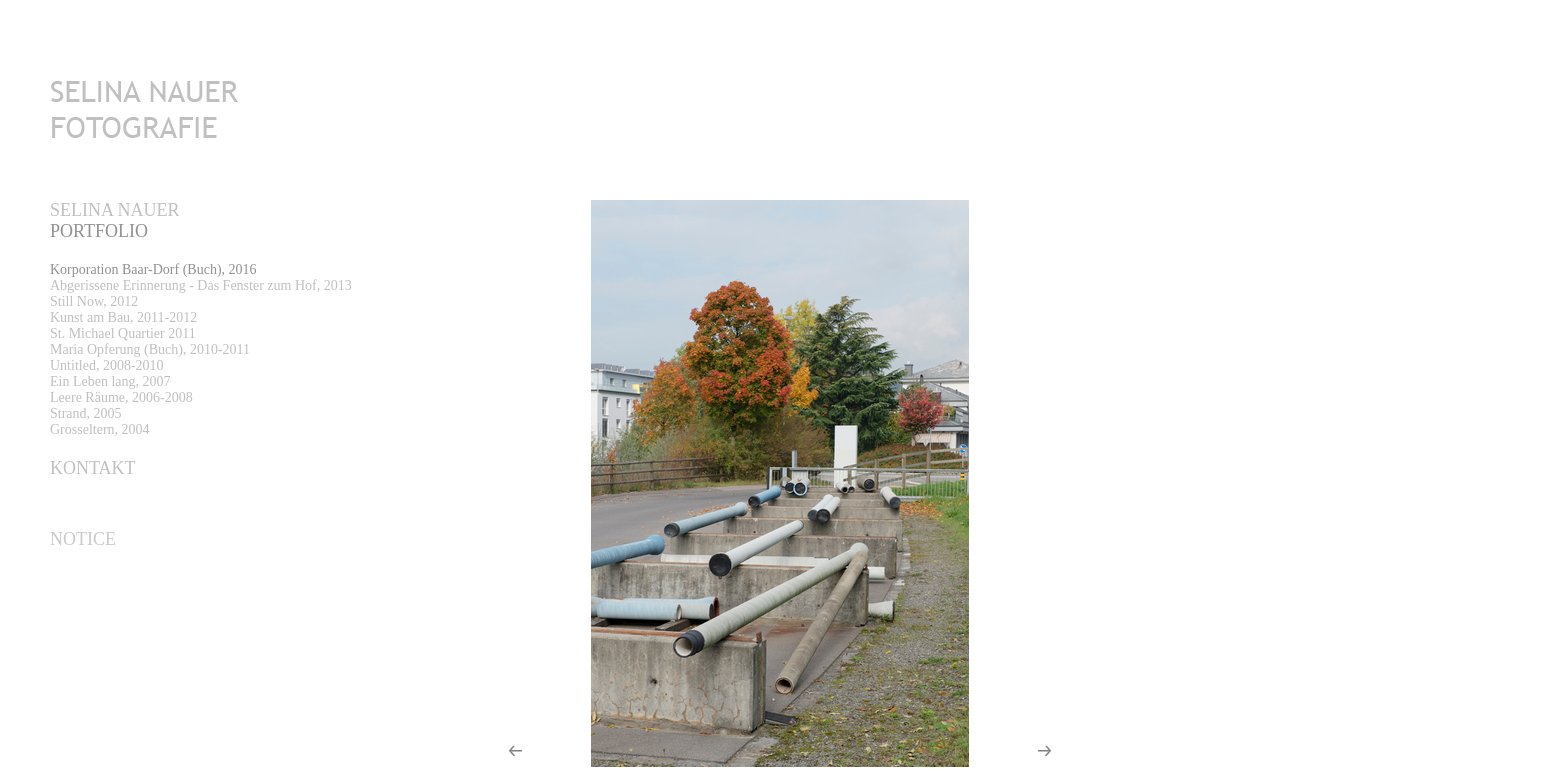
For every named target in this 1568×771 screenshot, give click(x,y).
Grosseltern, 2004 (100, 429)
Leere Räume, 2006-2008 (121, 397)
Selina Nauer (115, 210)
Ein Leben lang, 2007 (110, 381)
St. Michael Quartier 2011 (123, 333)
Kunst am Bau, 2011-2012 (123, 317)
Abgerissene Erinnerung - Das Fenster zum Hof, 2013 (201, 285)
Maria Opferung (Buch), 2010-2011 (150, 349)
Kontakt (93, 468)
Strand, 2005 (86, 413)
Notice (83, 539)
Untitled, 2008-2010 (107, 365)
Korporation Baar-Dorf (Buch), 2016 (153, 269)
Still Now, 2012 (94, 301)
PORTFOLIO (99, 231)
